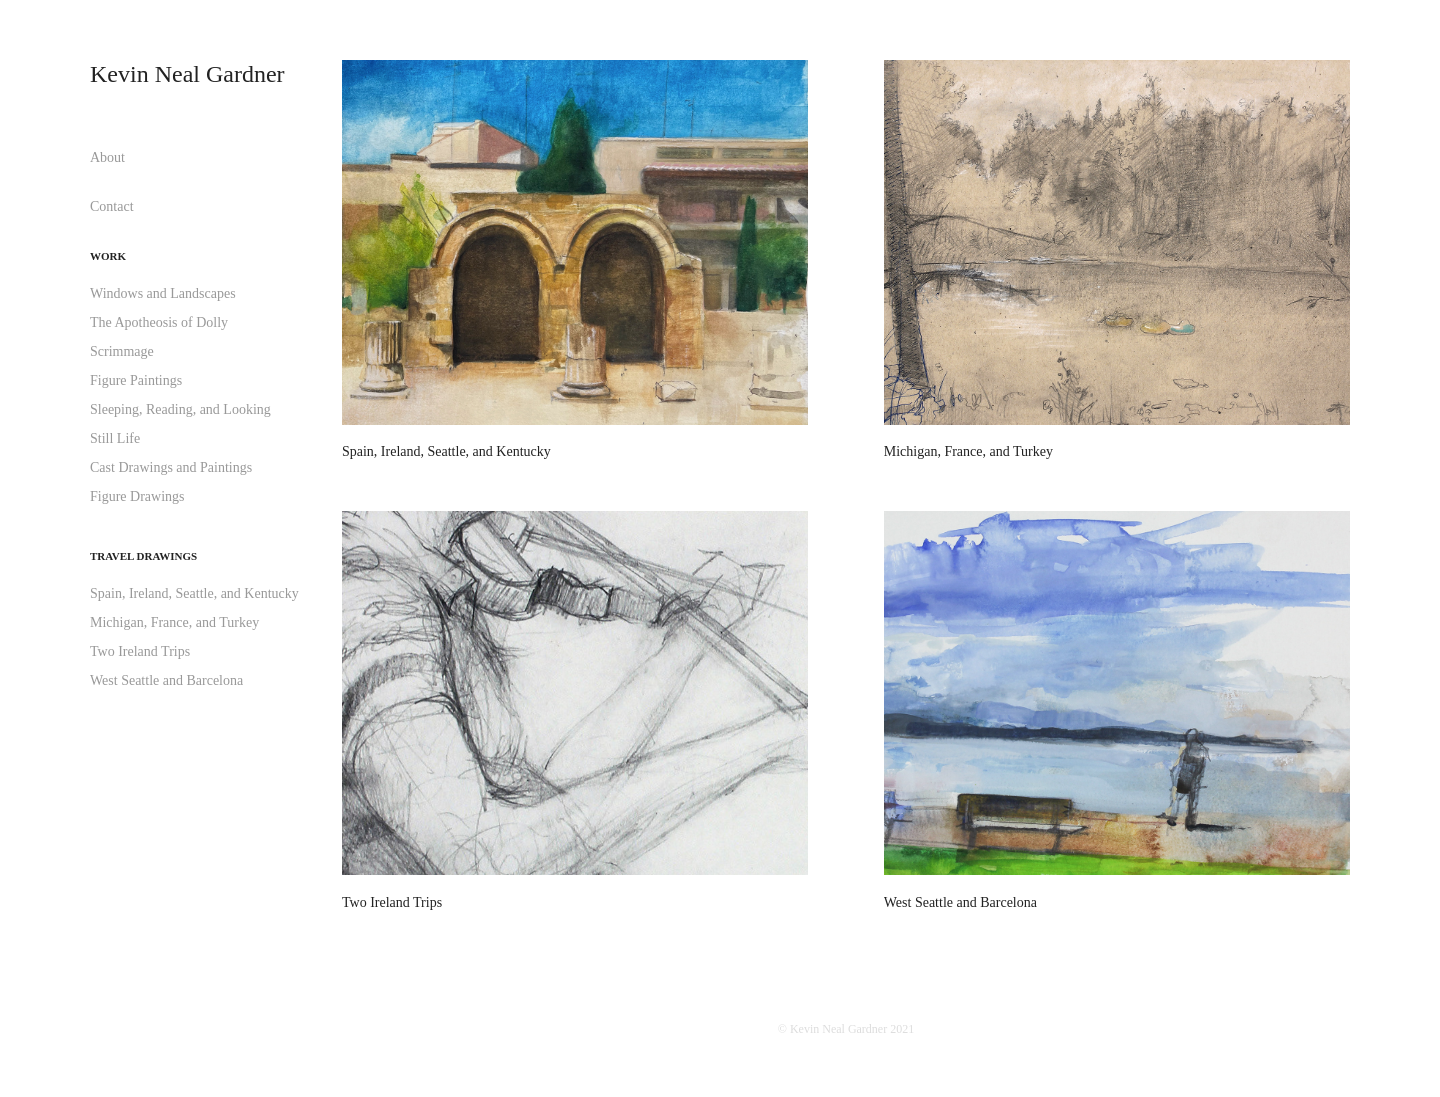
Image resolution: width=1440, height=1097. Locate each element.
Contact (112, 206)
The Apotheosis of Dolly (159, 322)
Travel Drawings (143, 556)
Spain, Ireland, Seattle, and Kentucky (194, 593)
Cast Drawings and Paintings (171, 467)
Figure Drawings (137, 496)
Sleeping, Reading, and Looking (180, 409)
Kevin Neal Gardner (187, 74)
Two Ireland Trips (140, 651)
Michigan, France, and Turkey (174, 622)
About (107, 157)
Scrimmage (122, 351)
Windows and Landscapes (163, 293)
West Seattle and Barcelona (166, 680)
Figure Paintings (136, 380)
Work (108, 256)
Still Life (115, 438)
